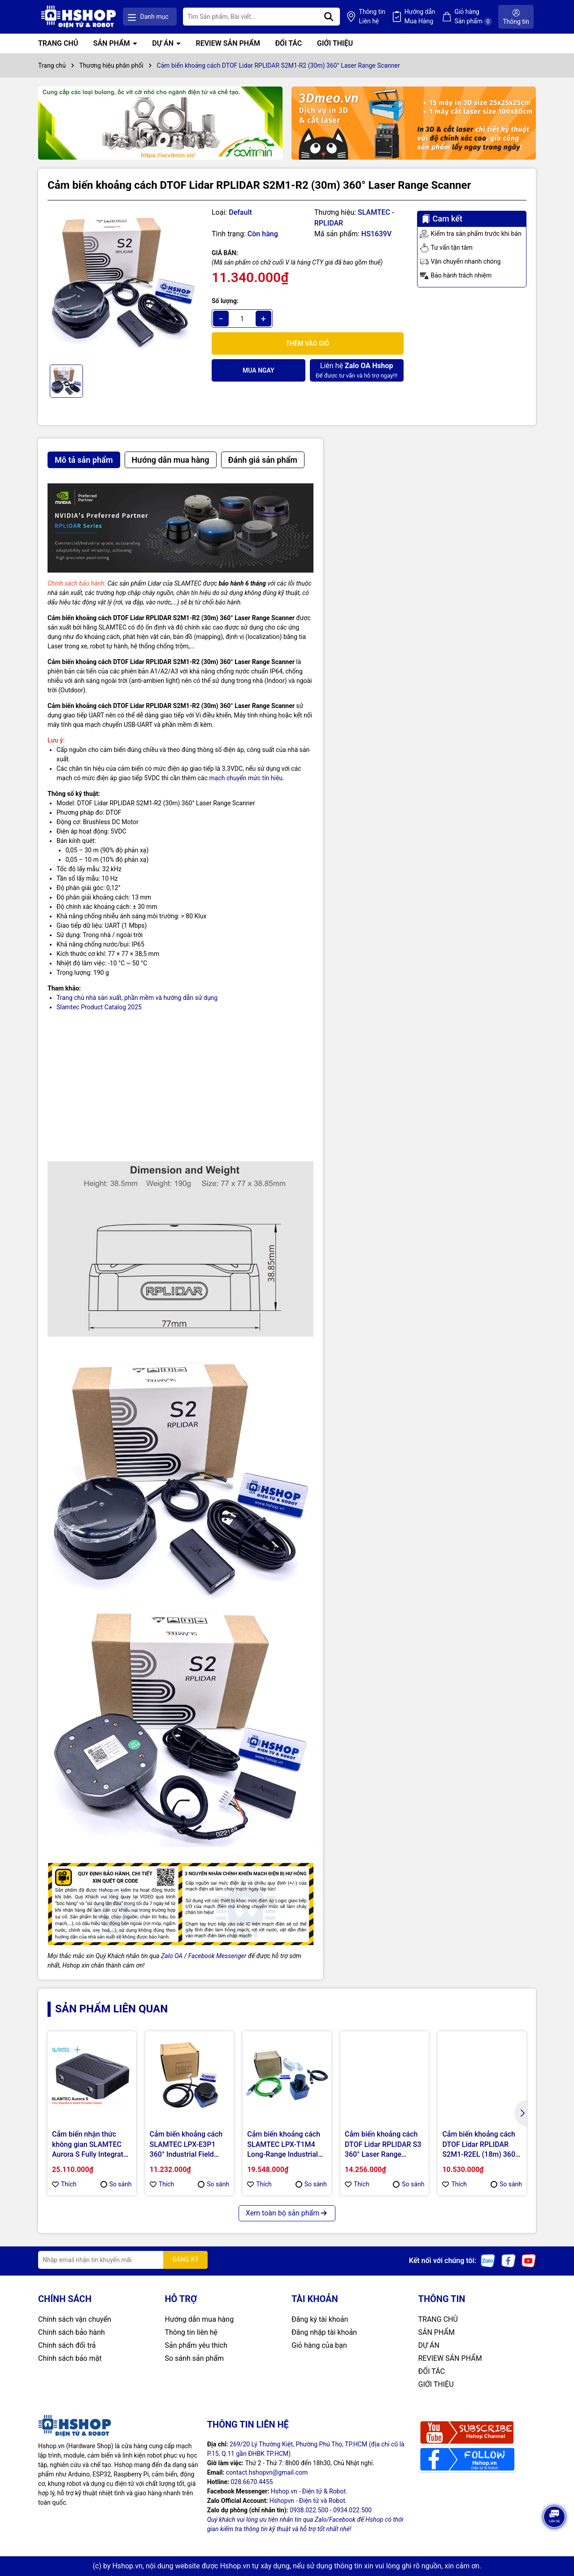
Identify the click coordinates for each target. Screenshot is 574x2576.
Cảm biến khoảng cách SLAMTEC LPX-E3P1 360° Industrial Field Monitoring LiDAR (186, 2144)
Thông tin (372, 17)
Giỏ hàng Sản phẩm (473, 17)
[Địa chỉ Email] (123, 2260)
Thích (64, 2184)
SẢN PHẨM (112, 43)
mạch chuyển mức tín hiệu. (246, 778)
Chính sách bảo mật (70, 2358)
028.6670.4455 (251, 2481)
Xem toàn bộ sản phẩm (287, 2213)
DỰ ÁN (163, 43)
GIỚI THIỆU (335, 43)
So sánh (116, 2184)
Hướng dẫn (419, 17)
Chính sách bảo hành (71, 2332)
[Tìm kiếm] (328, 17)
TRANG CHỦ (58, 43)
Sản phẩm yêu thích (196, 2345)
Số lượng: (225, 300)
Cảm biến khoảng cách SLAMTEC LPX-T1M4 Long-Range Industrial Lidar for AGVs (283, 2144)
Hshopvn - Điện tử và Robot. (308, 2500)
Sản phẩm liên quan (111, 2009)
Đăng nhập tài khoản (324, 2332)
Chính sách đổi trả (67, 2345)
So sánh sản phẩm (194, 2358)
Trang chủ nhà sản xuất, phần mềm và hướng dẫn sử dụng (137, 997)
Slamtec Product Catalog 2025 (99, 1007)
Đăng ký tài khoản (319, 2319)
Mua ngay (258, 370)
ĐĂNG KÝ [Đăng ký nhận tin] (185, 2259)
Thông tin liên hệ (191, 2332)
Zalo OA (172, 1955)
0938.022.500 (309, 2510)
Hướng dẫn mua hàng (199, 2319)
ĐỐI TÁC (288, 43)
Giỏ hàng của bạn (319, 2345)
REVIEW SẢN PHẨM (228, 43)
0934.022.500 (352, 2510)
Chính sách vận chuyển (74, 2319)
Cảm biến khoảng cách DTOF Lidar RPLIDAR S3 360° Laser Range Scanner (383, 2144)
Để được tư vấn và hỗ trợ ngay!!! (356, 370)
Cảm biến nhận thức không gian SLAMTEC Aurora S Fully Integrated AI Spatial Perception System (91, 2144)
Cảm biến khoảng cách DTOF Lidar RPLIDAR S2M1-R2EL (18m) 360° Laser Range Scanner (480, 2144)
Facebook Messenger (217, 1955)
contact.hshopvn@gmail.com (267, 2472)
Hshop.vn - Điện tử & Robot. (309, 2491)
